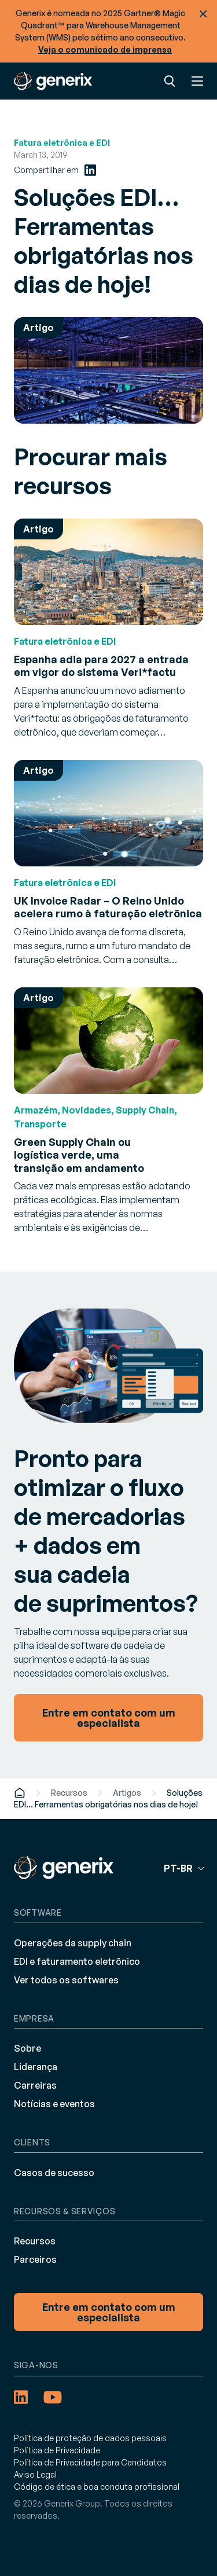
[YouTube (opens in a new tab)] (52, 2397)
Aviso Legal (35, 2474)
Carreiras (35, 2085)
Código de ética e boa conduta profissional (96, 2487)
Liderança (35, 2066)
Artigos (127, 1793)
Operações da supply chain (72, 1943)
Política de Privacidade (57, 2450)
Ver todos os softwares (66, 1980)
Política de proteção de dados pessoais (90, 2438)
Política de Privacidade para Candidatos (90, 2462)
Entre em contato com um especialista (108, 2312)
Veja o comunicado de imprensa (105, 49)
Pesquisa (169, 81)
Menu (197, 81)
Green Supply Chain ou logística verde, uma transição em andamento (79, 1155)
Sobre (27, 2048)
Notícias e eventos (54, 2104)
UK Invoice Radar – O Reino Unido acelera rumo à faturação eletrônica (108, 907)
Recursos (69, 1793)
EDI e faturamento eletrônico (77, 1961)
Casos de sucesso (54, 2172)
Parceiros (35, 2259)
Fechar (203, 13)
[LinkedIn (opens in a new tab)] (90, 170)
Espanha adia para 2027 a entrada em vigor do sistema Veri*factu (101, 666)
